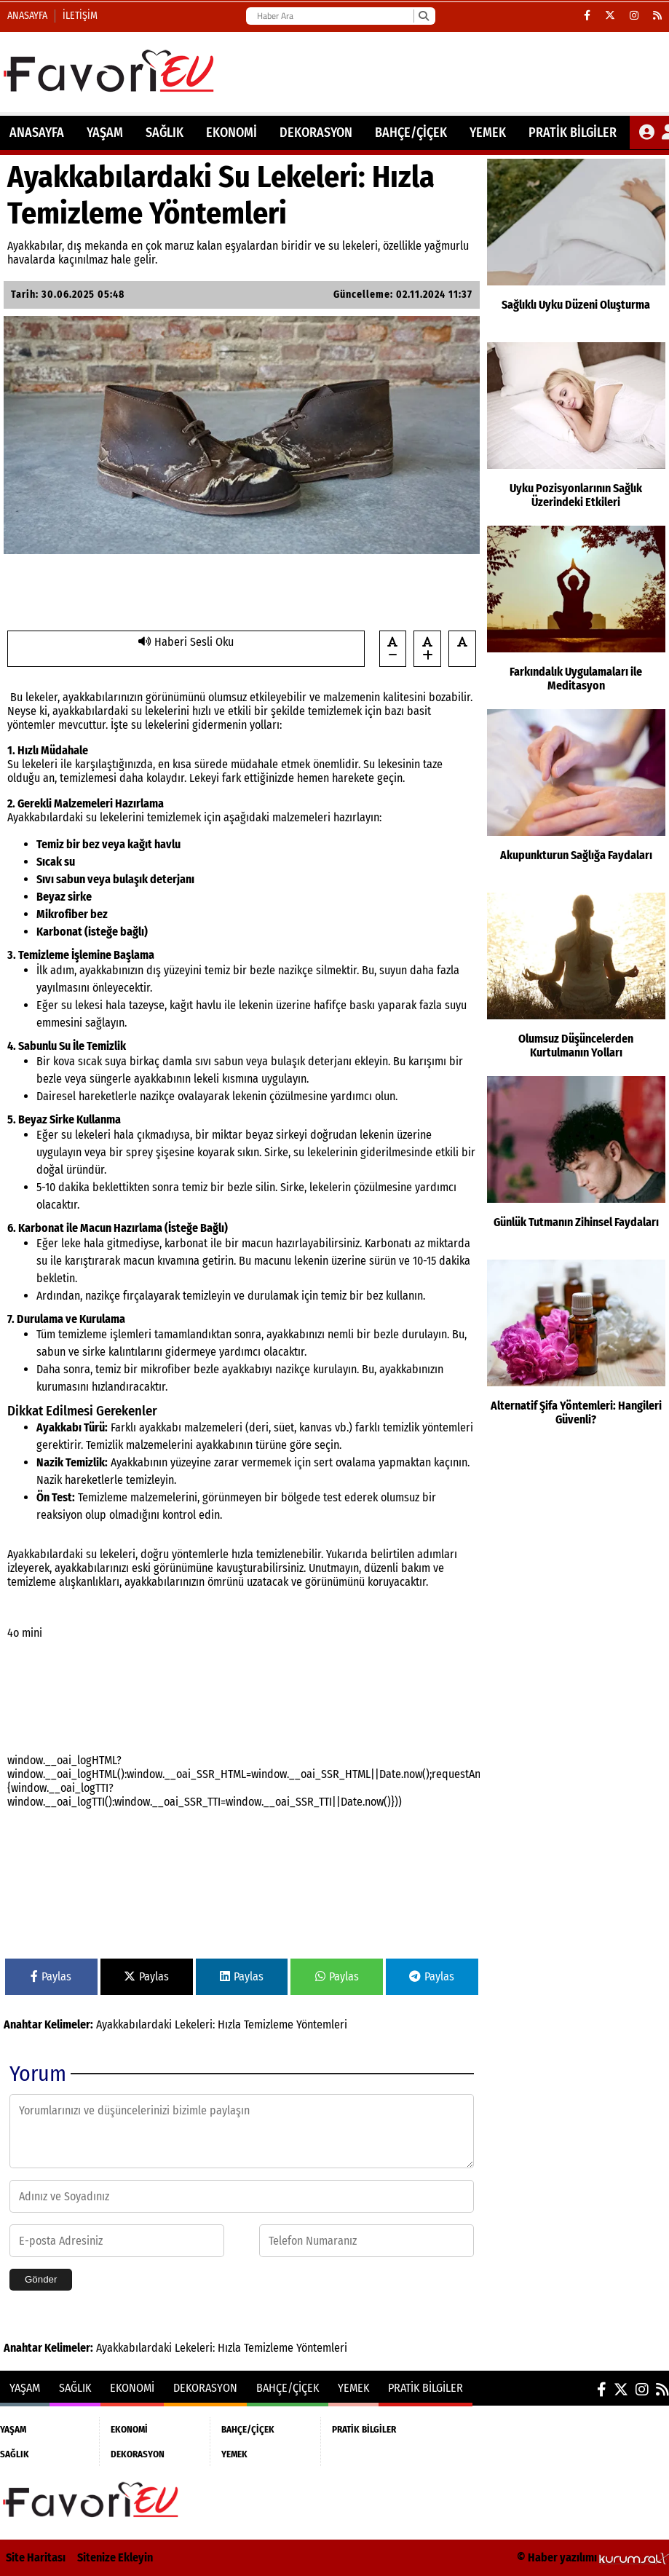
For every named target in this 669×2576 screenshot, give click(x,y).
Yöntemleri (321, 2024)
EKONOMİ (231, 133)
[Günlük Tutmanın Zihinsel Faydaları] (576, 1164)
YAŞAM (105, 133)
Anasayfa (27, 15)
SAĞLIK (164, 133)
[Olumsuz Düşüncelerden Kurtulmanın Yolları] (576, 981)
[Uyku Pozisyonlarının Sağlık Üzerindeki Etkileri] (576, 430)
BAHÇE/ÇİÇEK (411, 133)
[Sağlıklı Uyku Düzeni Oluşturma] (576, 247)
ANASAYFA (36, 133)
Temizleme (268, 2024)
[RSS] (657, 16)
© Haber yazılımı (593, 2557)
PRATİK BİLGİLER (573, 133)
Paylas (51, 1976)
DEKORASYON (316, 133)
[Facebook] (587, 16)
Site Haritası (36, 2557)
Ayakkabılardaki (134, 2024)
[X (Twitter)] (610, 16)
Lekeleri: (195, 2024)
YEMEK (488, 133)
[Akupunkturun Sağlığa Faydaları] (576, 797)
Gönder (41, 2279)
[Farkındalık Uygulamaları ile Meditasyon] (576, 614)
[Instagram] (634, 16)
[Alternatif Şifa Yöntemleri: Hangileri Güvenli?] (576, 1348)
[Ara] (423, 16)
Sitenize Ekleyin (115, 2557)
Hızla (229, 2024)
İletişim (80, 15)
